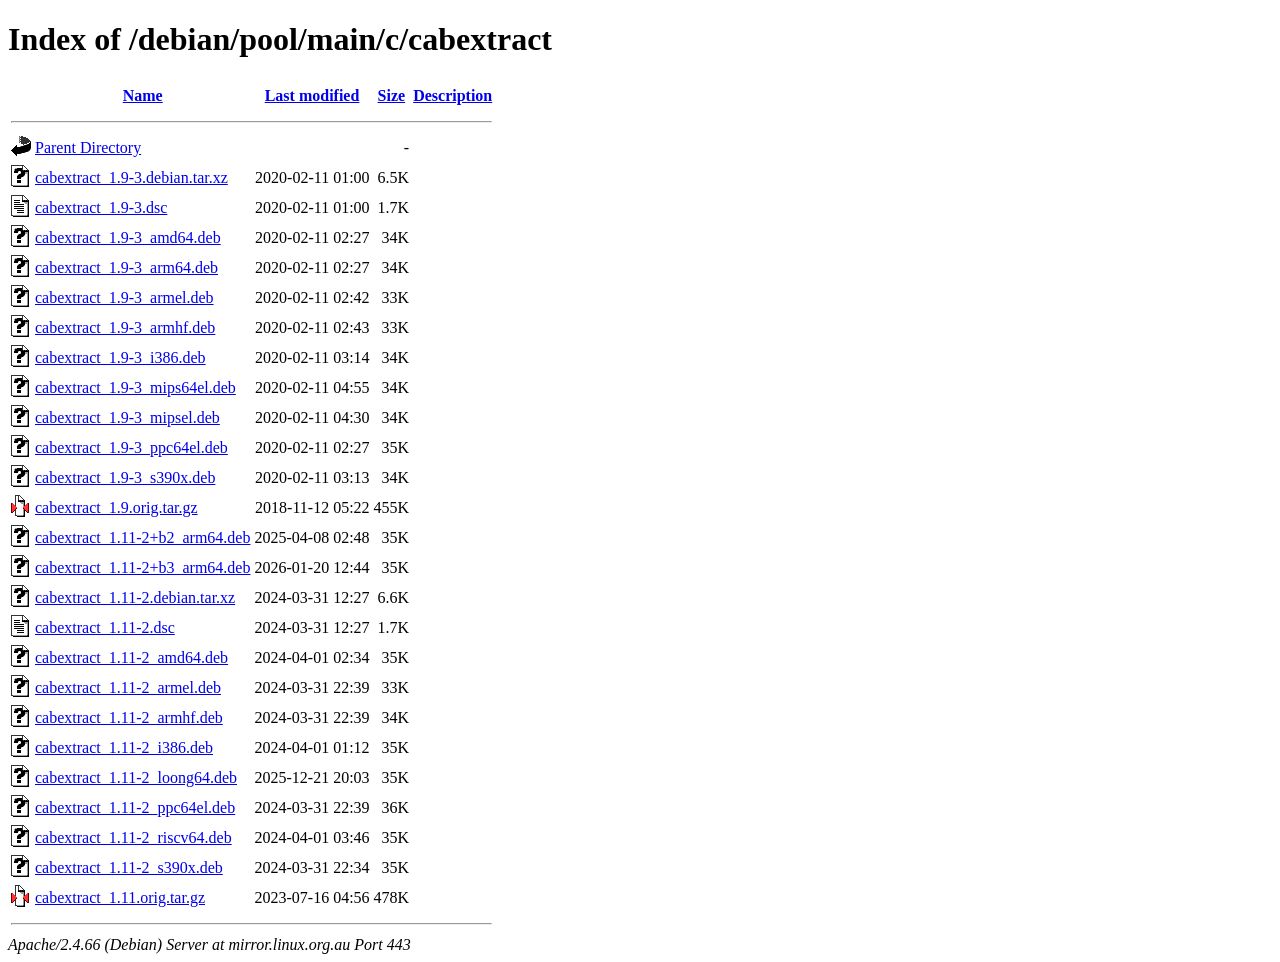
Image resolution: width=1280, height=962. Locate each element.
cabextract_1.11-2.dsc (105, 627)
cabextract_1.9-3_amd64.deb (128, 237)
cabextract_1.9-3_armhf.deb (125, 327)
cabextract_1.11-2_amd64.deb (131, 657)
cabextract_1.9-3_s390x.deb (125, 477)
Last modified (312, 95)
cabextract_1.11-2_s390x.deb (129, 867)
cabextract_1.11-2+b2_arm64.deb (142, 537)
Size (392, 95)
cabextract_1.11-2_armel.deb (128, 687)
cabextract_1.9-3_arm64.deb (126, 267)
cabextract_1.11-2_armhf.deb (129, 717)
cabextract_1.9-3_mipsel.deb (127, 417)
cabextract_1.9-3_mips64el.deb (135, 387)
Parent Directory (88, 147)
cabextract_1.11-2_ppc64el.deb (135, 807)
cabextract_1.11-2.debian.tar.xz (135, 597)
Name (143, 95)
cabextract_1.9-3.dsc (101, 207)
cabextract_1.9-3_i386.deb (120, 357)
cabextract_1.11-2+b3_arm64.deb (142, 567)
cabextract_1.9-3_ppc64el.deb (131, 447)
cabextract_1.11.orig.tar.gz (120, 897)
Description (452, 95)
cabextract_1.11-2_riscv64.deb (133, 837)
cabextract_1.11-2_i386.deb (124, 747)
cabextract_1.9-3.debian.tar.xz (131, 177)
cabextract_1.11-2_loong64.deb (136, 777)
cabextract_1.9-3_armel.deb (124, 297)
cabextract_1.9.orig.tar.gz (116, 507)
